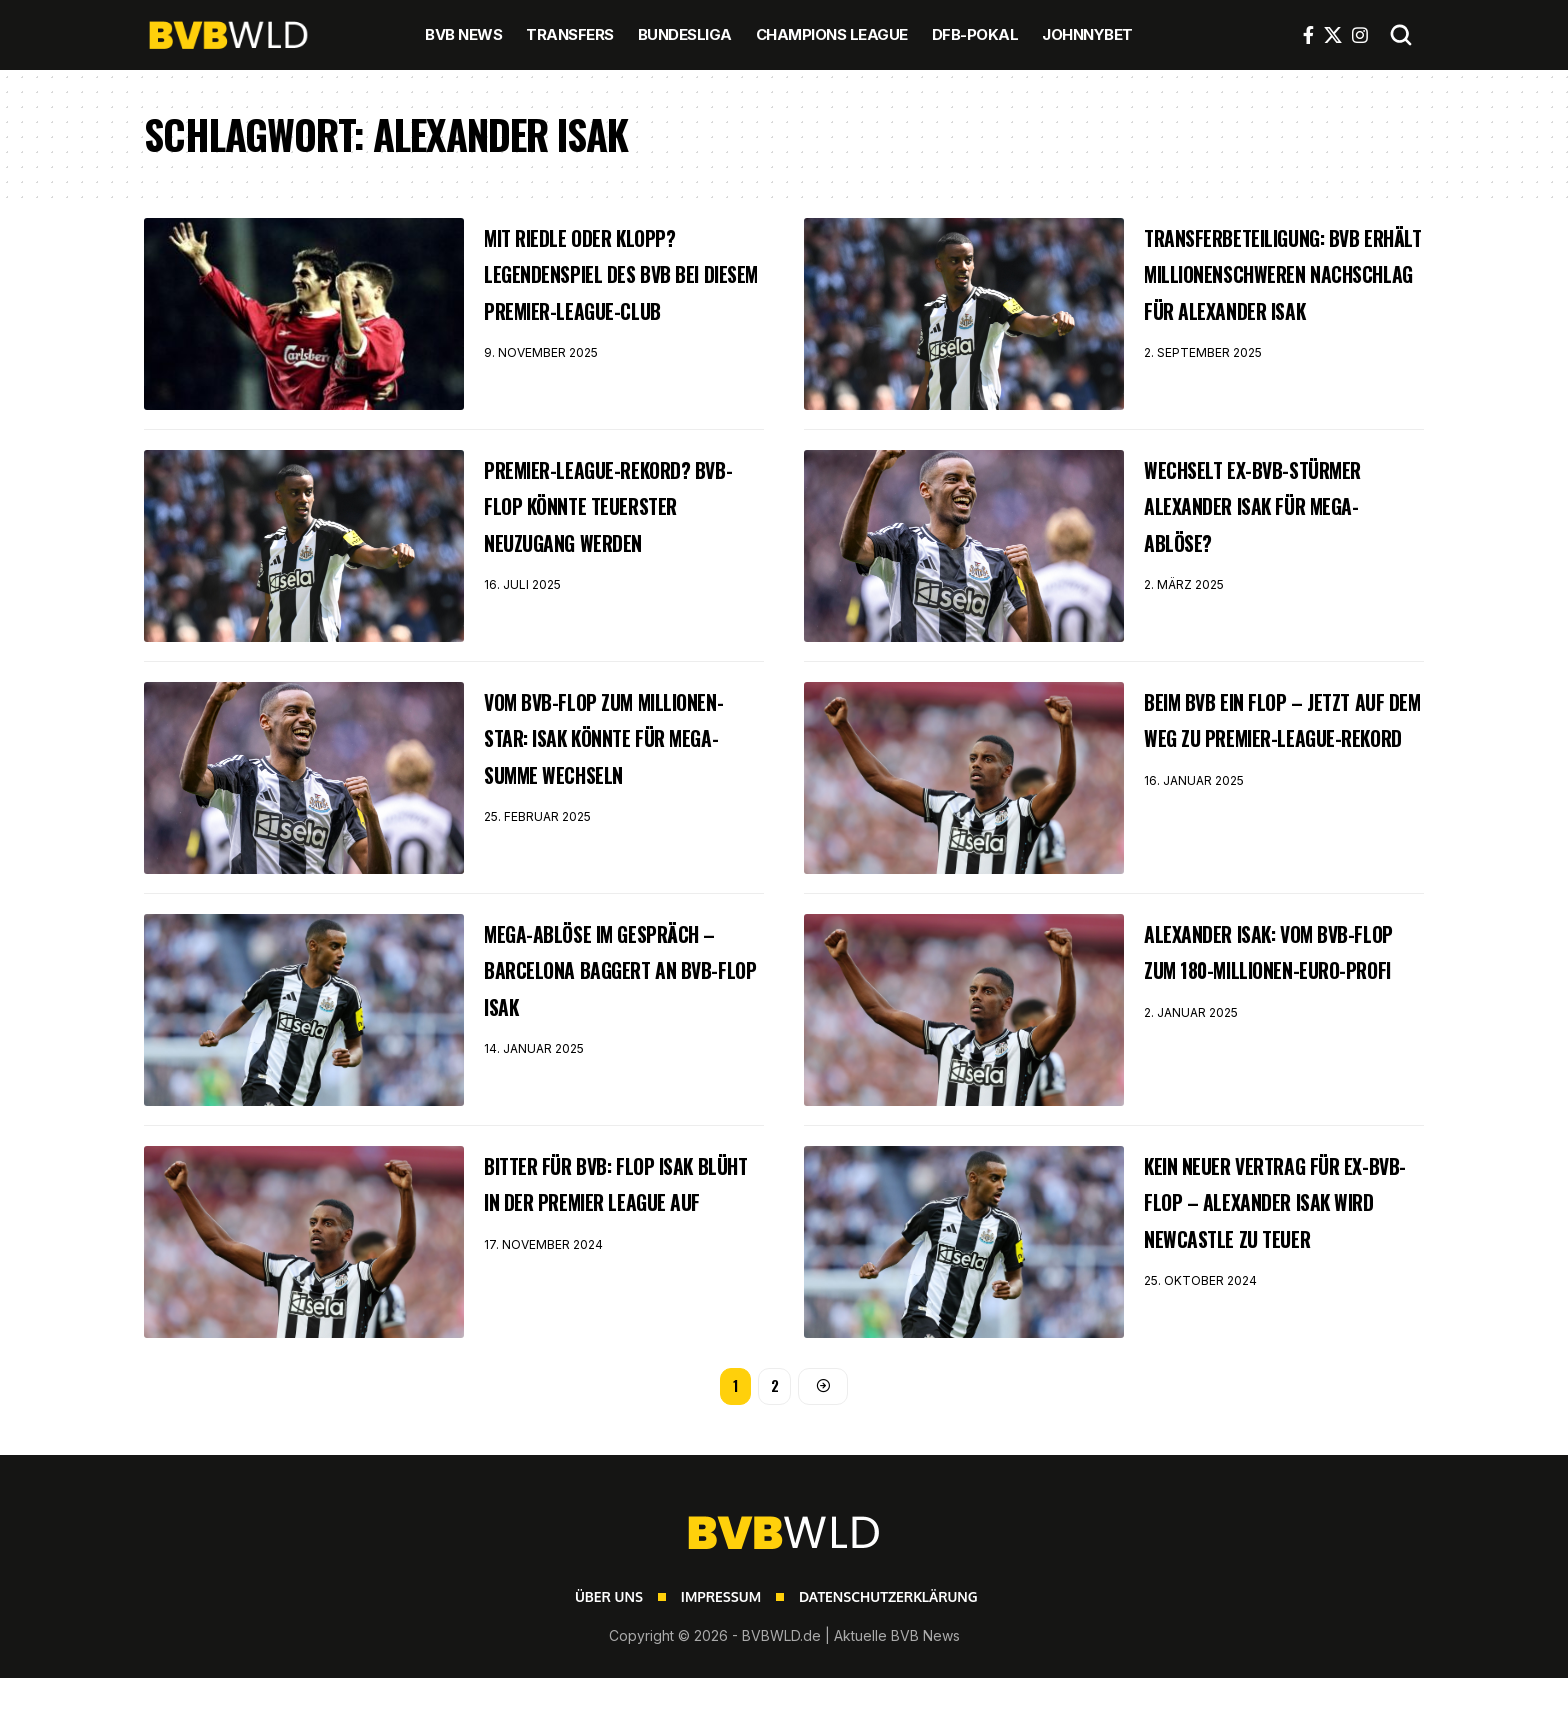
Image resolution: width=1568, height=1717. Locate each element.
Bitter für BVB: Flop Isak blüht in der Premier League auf (600, 1226)
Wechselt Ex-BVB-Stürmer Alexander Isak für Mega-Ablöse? (1283, 530)
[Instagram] (1360, 35)
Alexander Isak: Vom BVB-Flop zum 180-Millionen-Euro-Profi (1266, 994)
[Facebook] (1308, 35)
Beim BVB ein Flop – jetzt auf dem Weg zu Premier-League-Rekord (1279, 762)
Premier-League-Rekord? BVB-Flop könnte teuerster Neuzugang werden (592, 548)
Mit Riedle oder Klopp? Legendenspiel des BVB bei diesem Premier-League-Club (616, 290)
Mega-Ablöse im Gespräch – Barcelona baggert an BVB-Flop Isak (614, 1012)
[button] (1401, 35)
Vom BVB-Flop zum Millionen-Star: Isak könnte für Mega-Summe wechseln (622, 780)
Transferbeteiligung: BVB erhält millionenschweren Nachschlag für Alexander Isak (1268, 308)
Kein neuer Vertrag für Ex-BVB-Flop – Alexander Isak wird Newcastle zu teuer (1283, 1244)
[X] (1333, 35)
